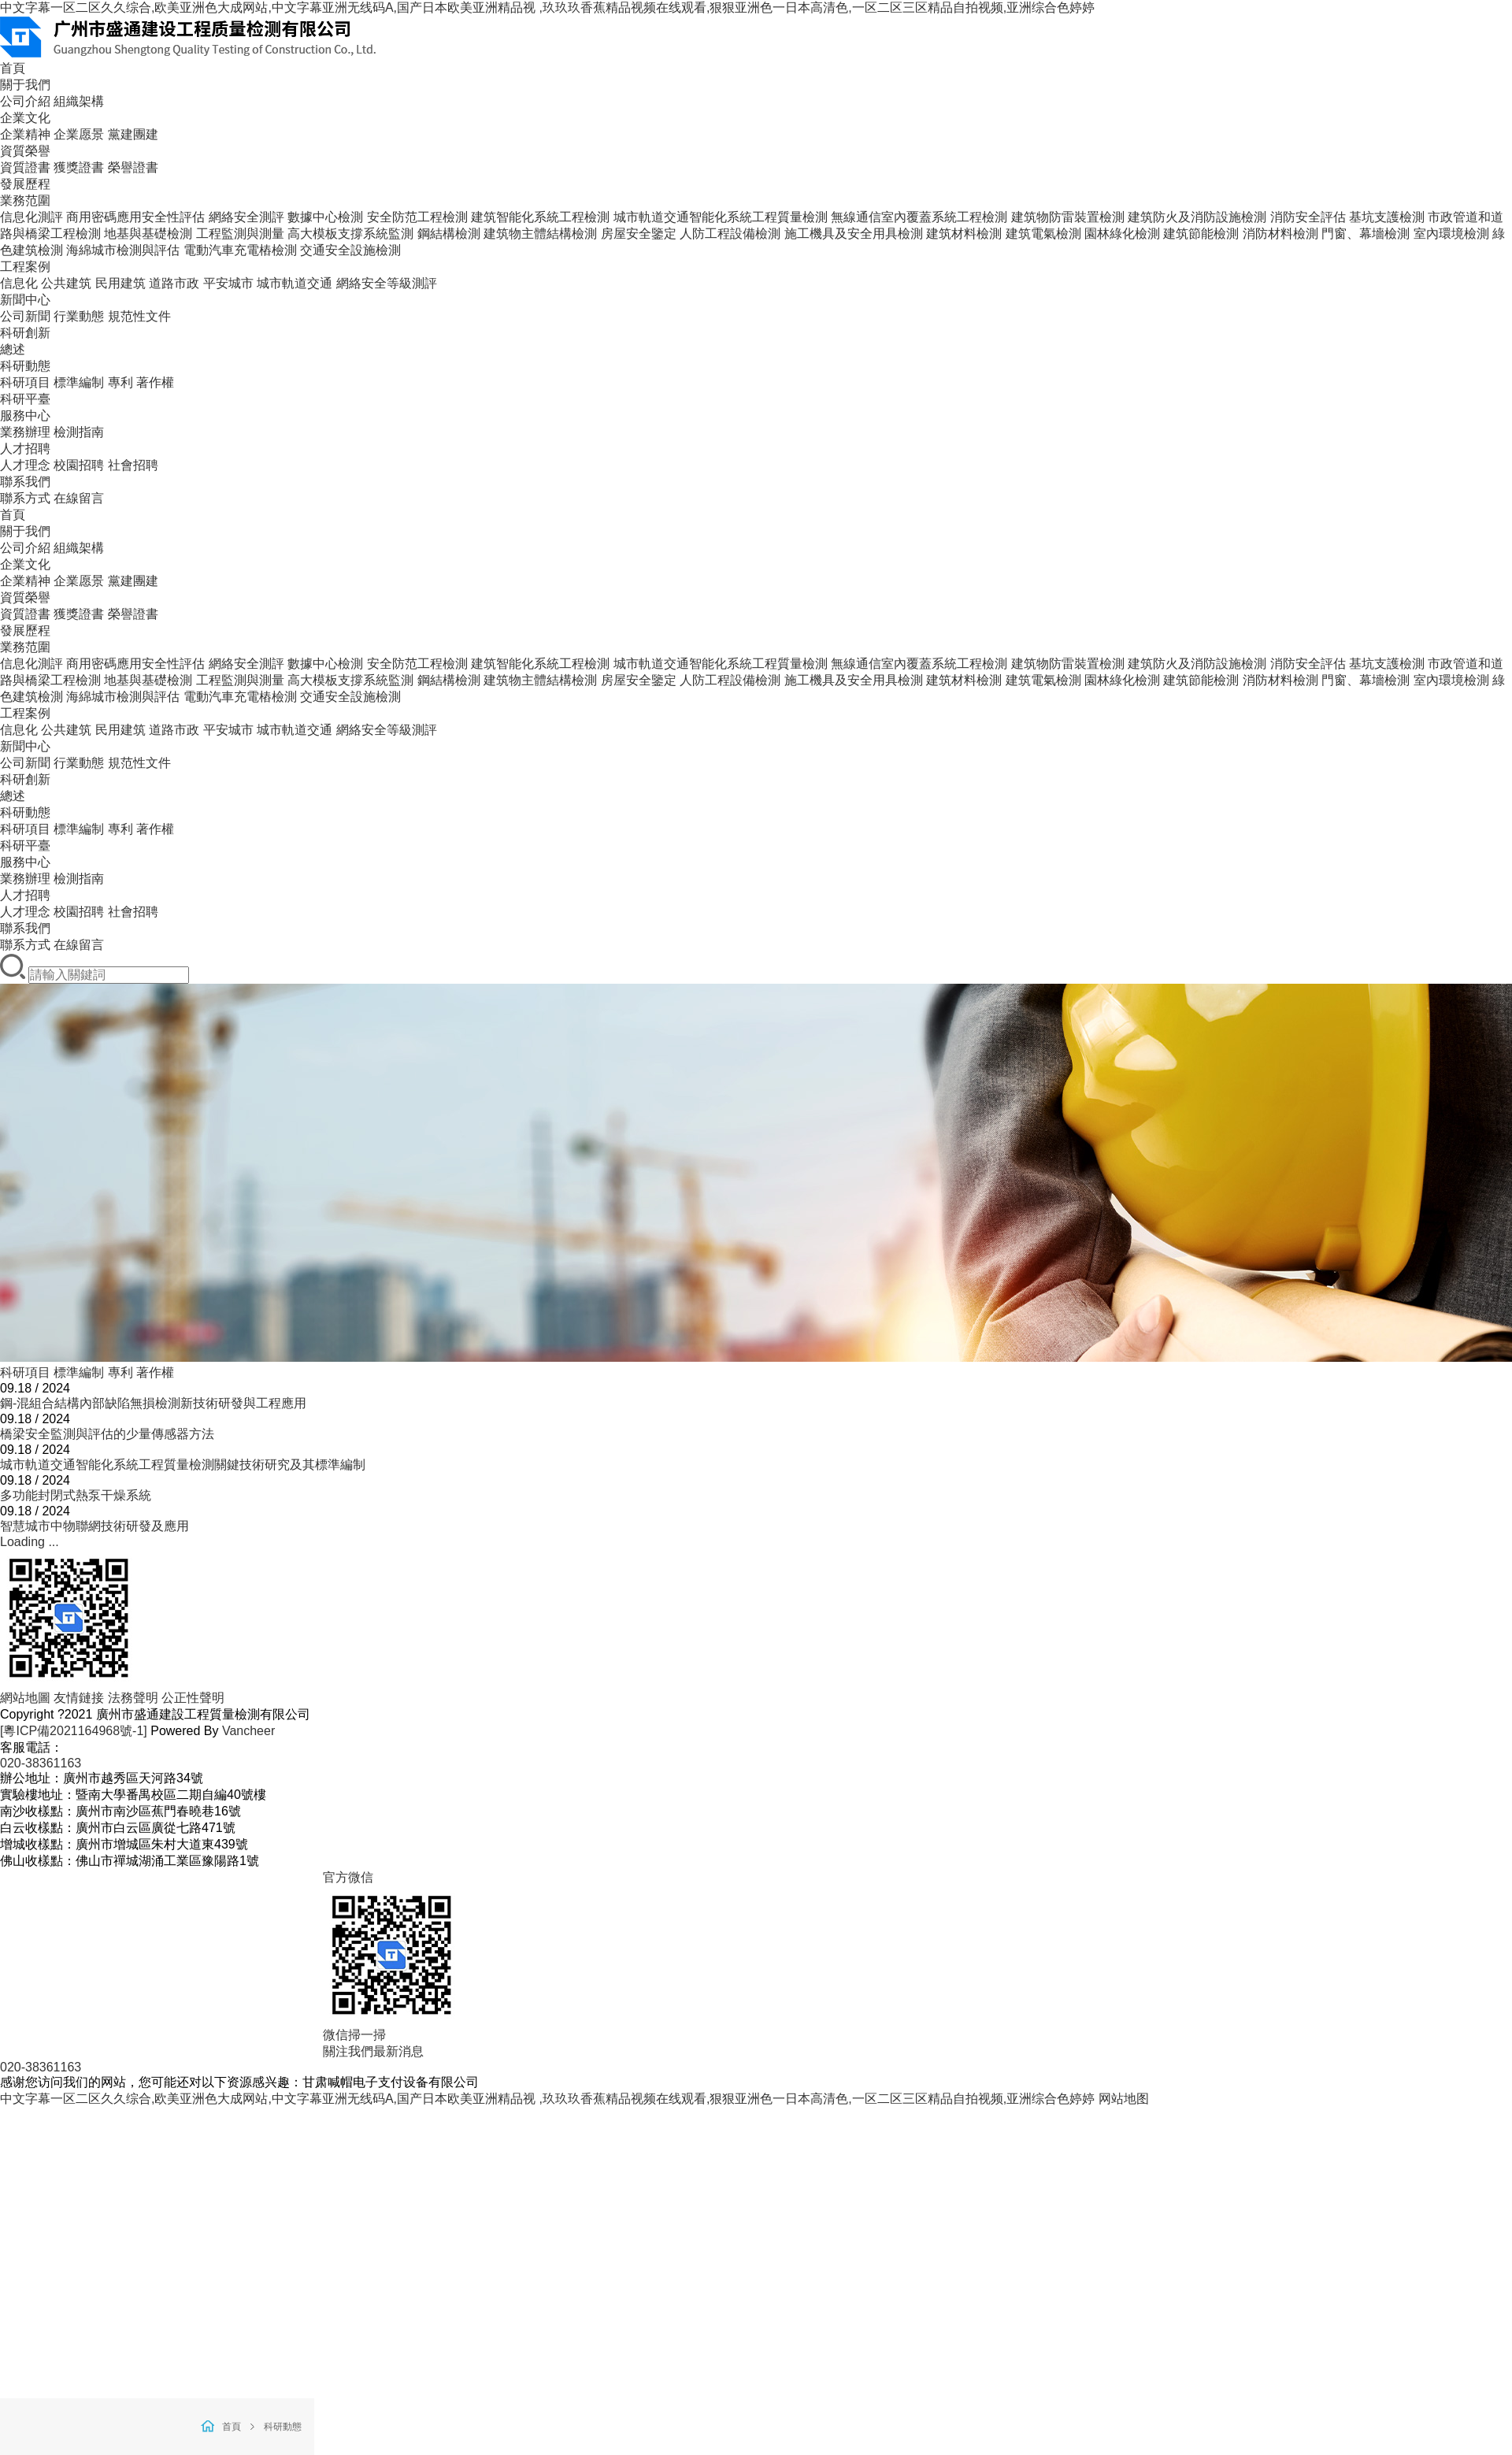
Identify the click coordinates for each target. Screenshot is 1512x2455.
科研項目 (25, 382)
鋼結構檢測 (448, 233)
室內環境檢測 (1451, 233)
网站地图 (1124, 2098)
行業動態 (79, 316)
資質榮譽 (25, 151)
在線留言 (79, 498)
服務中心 (25, 415)
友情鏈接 (79, 1697)
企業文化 (25, 117)
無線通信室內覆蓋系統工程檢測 (919, 217)
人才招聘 (25, 448)
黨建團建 (133, 134)
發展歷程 (25, 184)
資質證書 (25, 167)
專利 (120, 382)
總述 (12, 349)
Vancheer (248, 1730)
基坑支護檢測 (1387, 217)
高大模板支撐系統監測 (350, 233)
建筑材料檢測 (964, 233)
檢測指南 (79, 432)
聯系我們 (25, 481)
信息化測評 (31, 217)
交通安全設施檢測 (350, 250)
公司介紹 (25, 101)
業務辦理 (25, 432)
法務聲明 (133, 1697)
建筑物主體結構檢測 (540, 233)
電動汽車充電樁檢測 (240, 250)
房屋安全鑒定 (638, 233)
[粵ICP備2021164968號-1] (73, 1730)
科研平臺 (25, 399)
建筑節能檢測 (1201, 233)
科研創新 (25, 332)
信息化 (19, 283)
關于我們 (25, 84)
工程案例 (25, 266)
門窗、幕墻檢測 (1365, 233)
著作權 (155, 382)
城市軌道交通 (294, 283)
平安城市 (228, 283)
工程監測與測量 (240, 233)
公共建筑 (66, 283)
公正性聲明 (192, 1697)
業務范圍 (25, 200)
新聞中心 (25, 299)
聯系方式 (25, 498)
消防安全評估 (1308, 217)
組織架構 (79, 101)
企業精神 (25, 134)
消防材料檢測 (1280, 233)
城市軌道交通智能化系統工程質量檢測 (720, 217)
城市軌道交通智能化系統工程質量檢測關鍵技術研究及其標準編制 (182, 1464)
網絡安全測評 (246, 217)
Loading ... (29, 1541)
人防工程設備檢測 (730, 233)
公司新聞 (25, 316)
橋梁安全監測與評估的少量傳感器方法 (107, 1434)
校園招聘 (79, 465)
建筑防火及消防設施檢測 (1197, 217)
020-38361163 (40, 1763)
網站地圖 (25, 1697)
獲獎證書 (79, 167)
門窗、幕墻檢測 (1365, 680)
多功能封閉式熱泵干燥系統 (75, 1495)
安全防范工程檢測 (417, 217)
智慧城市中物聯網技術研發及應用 (94, 1526)
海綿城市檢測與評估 (123, 250)
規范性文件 (139, 316)
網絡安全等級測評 (386, 283)
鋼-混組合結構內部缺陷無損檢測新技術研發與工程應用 (153, 1403)
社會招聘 (133, 465)
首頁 (12, 68)
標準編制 (79, 382)
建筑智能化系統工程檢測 (540, 217)
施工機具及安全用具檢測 (853, 233)
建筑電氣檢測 (1043, 233)
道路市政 (174, 283)
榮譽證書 (133, 167)
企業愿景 (79, 134)
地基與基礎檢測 (148, 233)
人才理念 (25, 465)
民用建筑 (120, 283)
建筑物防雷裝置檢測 (1068, 217)
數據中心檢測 (325, 217)
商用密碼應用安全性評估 (135, 217)
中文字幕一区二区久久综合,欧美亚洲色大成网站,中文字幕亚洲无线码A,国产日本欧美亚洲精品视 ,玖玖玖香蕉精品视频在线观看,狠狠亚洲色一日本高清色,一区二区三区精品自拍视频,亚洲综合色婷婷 (547, 7)
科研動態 (25, 366)
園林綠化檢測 (1122, 233)
